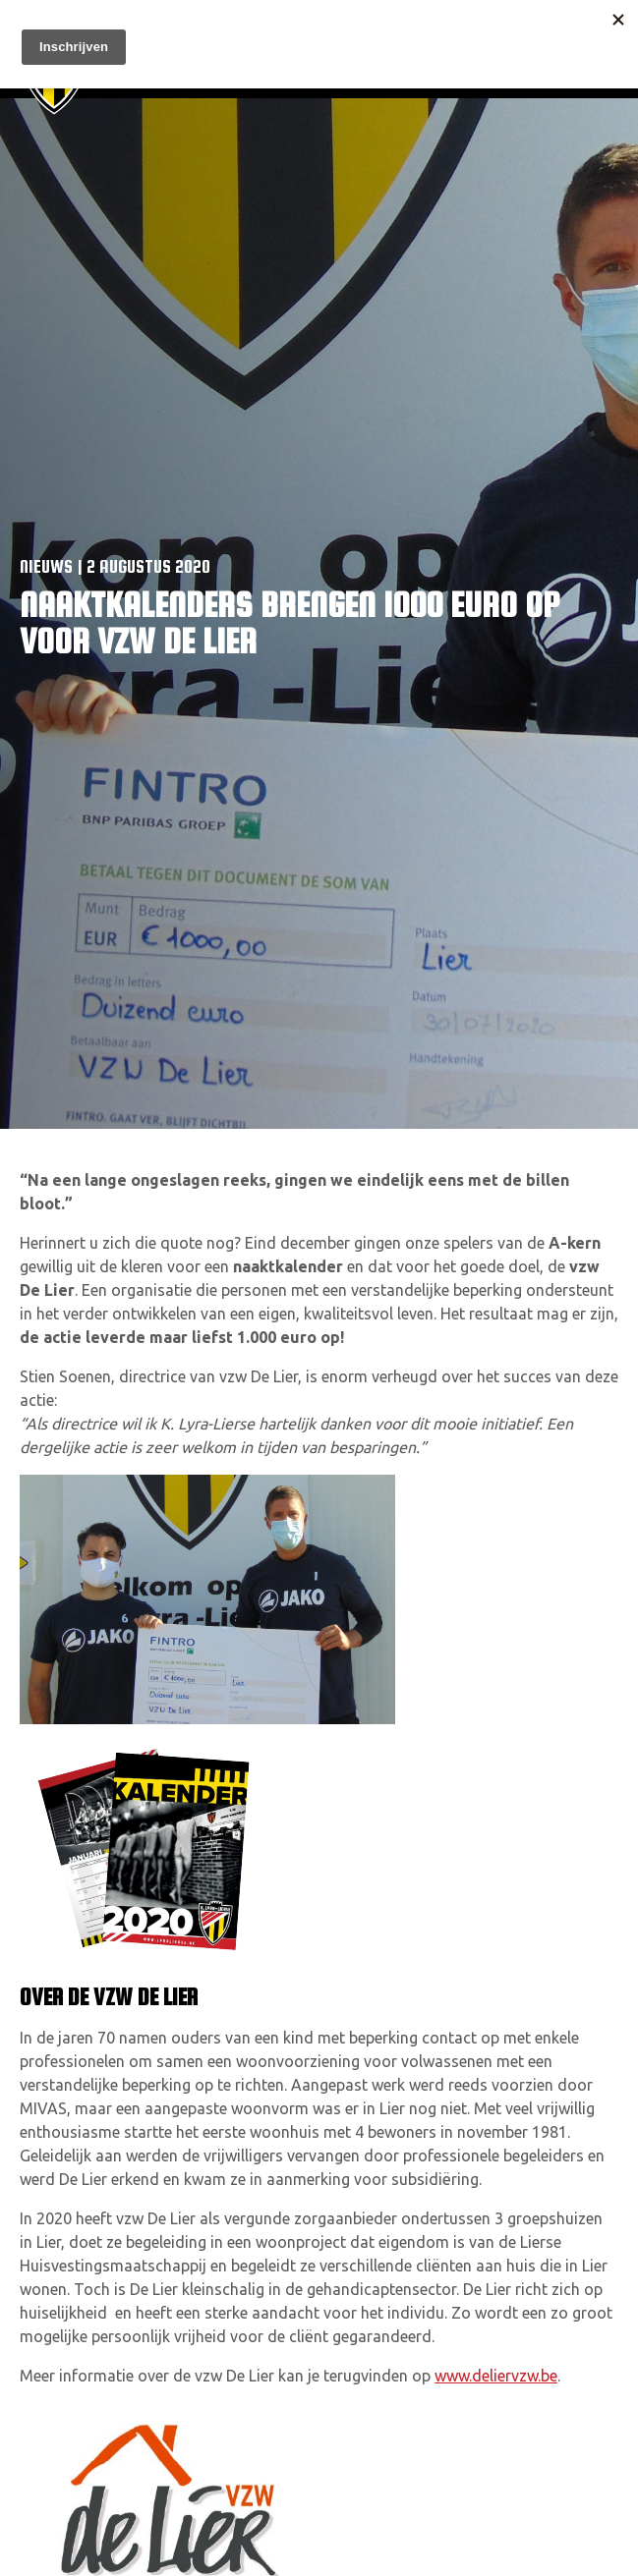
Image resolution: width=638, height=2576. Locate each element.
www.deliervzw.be (496, 2375)
